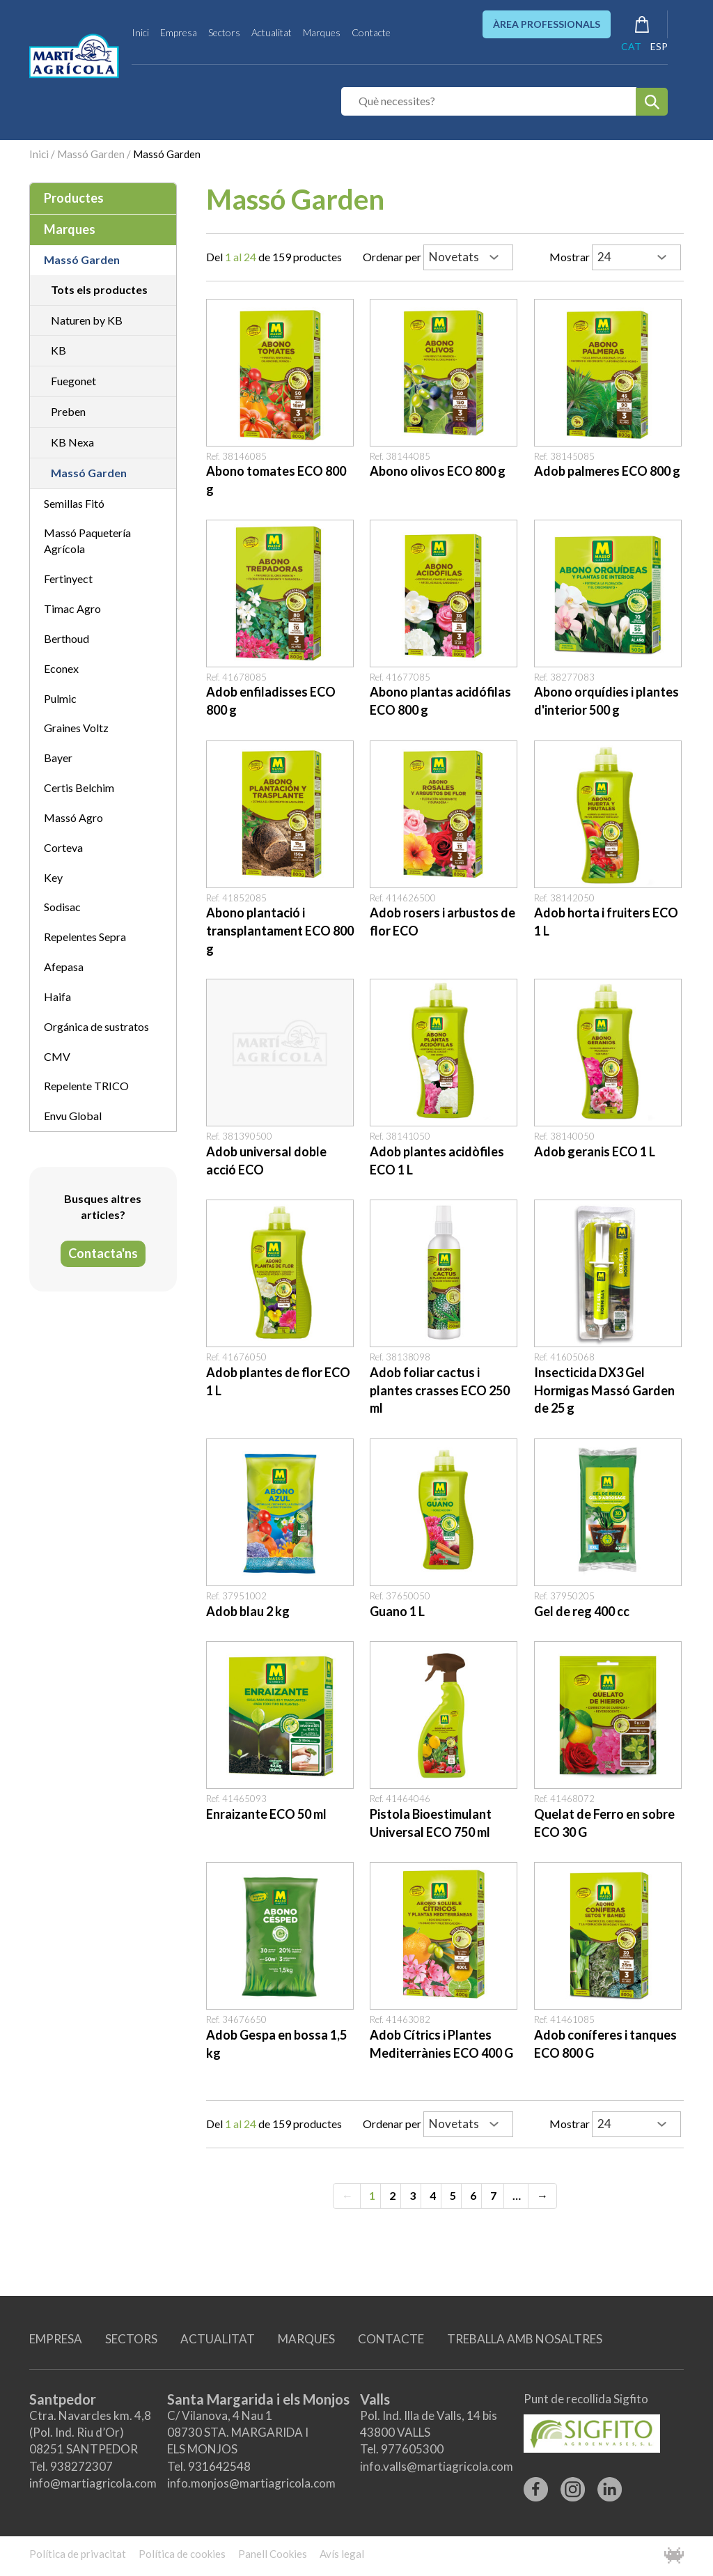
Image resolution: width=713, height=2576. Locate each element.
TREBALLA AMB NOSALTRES (524, 2338)
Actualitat (271, 32)
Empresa (178, 32)
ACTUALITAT (217, 2338)
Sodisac (62, 906)
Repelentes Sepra (85, 936)
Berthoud (66, 638)
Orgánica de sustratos (96, 1026)
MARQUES (306, 2338)
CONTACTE (391, 2338)
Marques (321, 32)
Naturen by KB (87, 320)
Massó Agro (73, 817)
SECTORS (131, 2338)
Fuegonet (73, 380)
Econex (61, 668)
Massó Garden (91, 154)
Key (53, 877)
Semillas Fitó (74, 503)
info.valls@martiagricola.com (436, 2466)
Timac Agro (72, 608)
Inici (140, 32)
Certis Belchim (79, 787)
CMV (57, 1056)
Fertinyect (68, 578)
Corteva (63, 847)
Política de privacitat (77, 2553)
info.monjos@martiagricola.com (251, 2483)
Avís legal (342, 2553)
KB (58, 350)
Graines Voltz (76, 727)
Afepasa (64, 966)
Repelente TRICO (86, 1085)
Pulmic (60, 698)
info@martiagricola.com (93, 2483)
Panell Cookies (272, 2553)
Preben (68, 411)
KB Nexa (72, 442)
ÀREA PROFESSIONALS (546, 24)
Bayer (58, 757)
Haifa (57, 996)
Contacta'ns (103, 1253)
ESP (659, 46)
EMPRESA (55, 2338)
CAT (631, 46)
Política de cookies (182, 2553)
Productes (74, 197)
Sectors (224, 32)
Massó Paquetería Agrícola (87, 540)
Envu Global (73, 1115)
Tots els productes (99, 289)
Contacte (371, 32)
